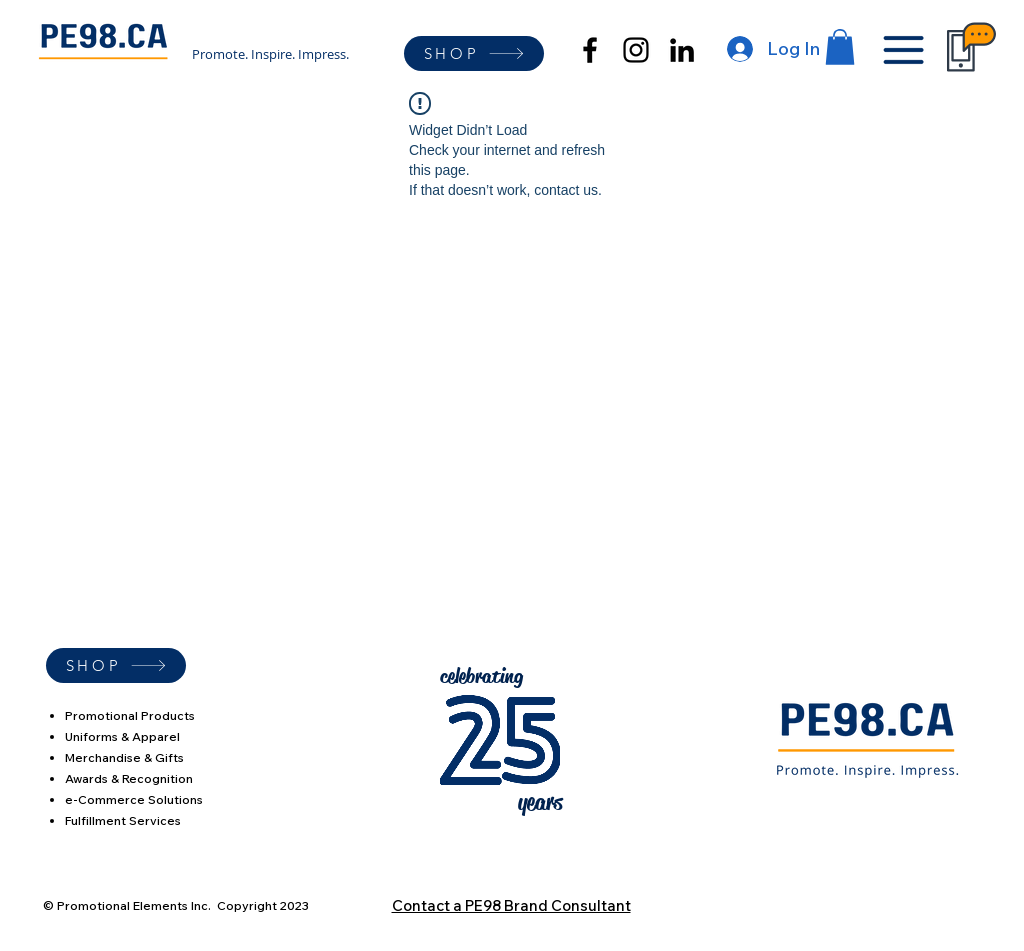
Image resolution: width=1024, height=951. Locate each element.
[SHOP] (474, 53)
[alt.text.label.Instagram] (636, 50)
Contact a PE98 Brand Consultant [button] (511, 905)
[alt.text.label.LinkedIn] (682, 50)
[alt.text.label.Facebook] (590, 50)
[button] (840, 47)
